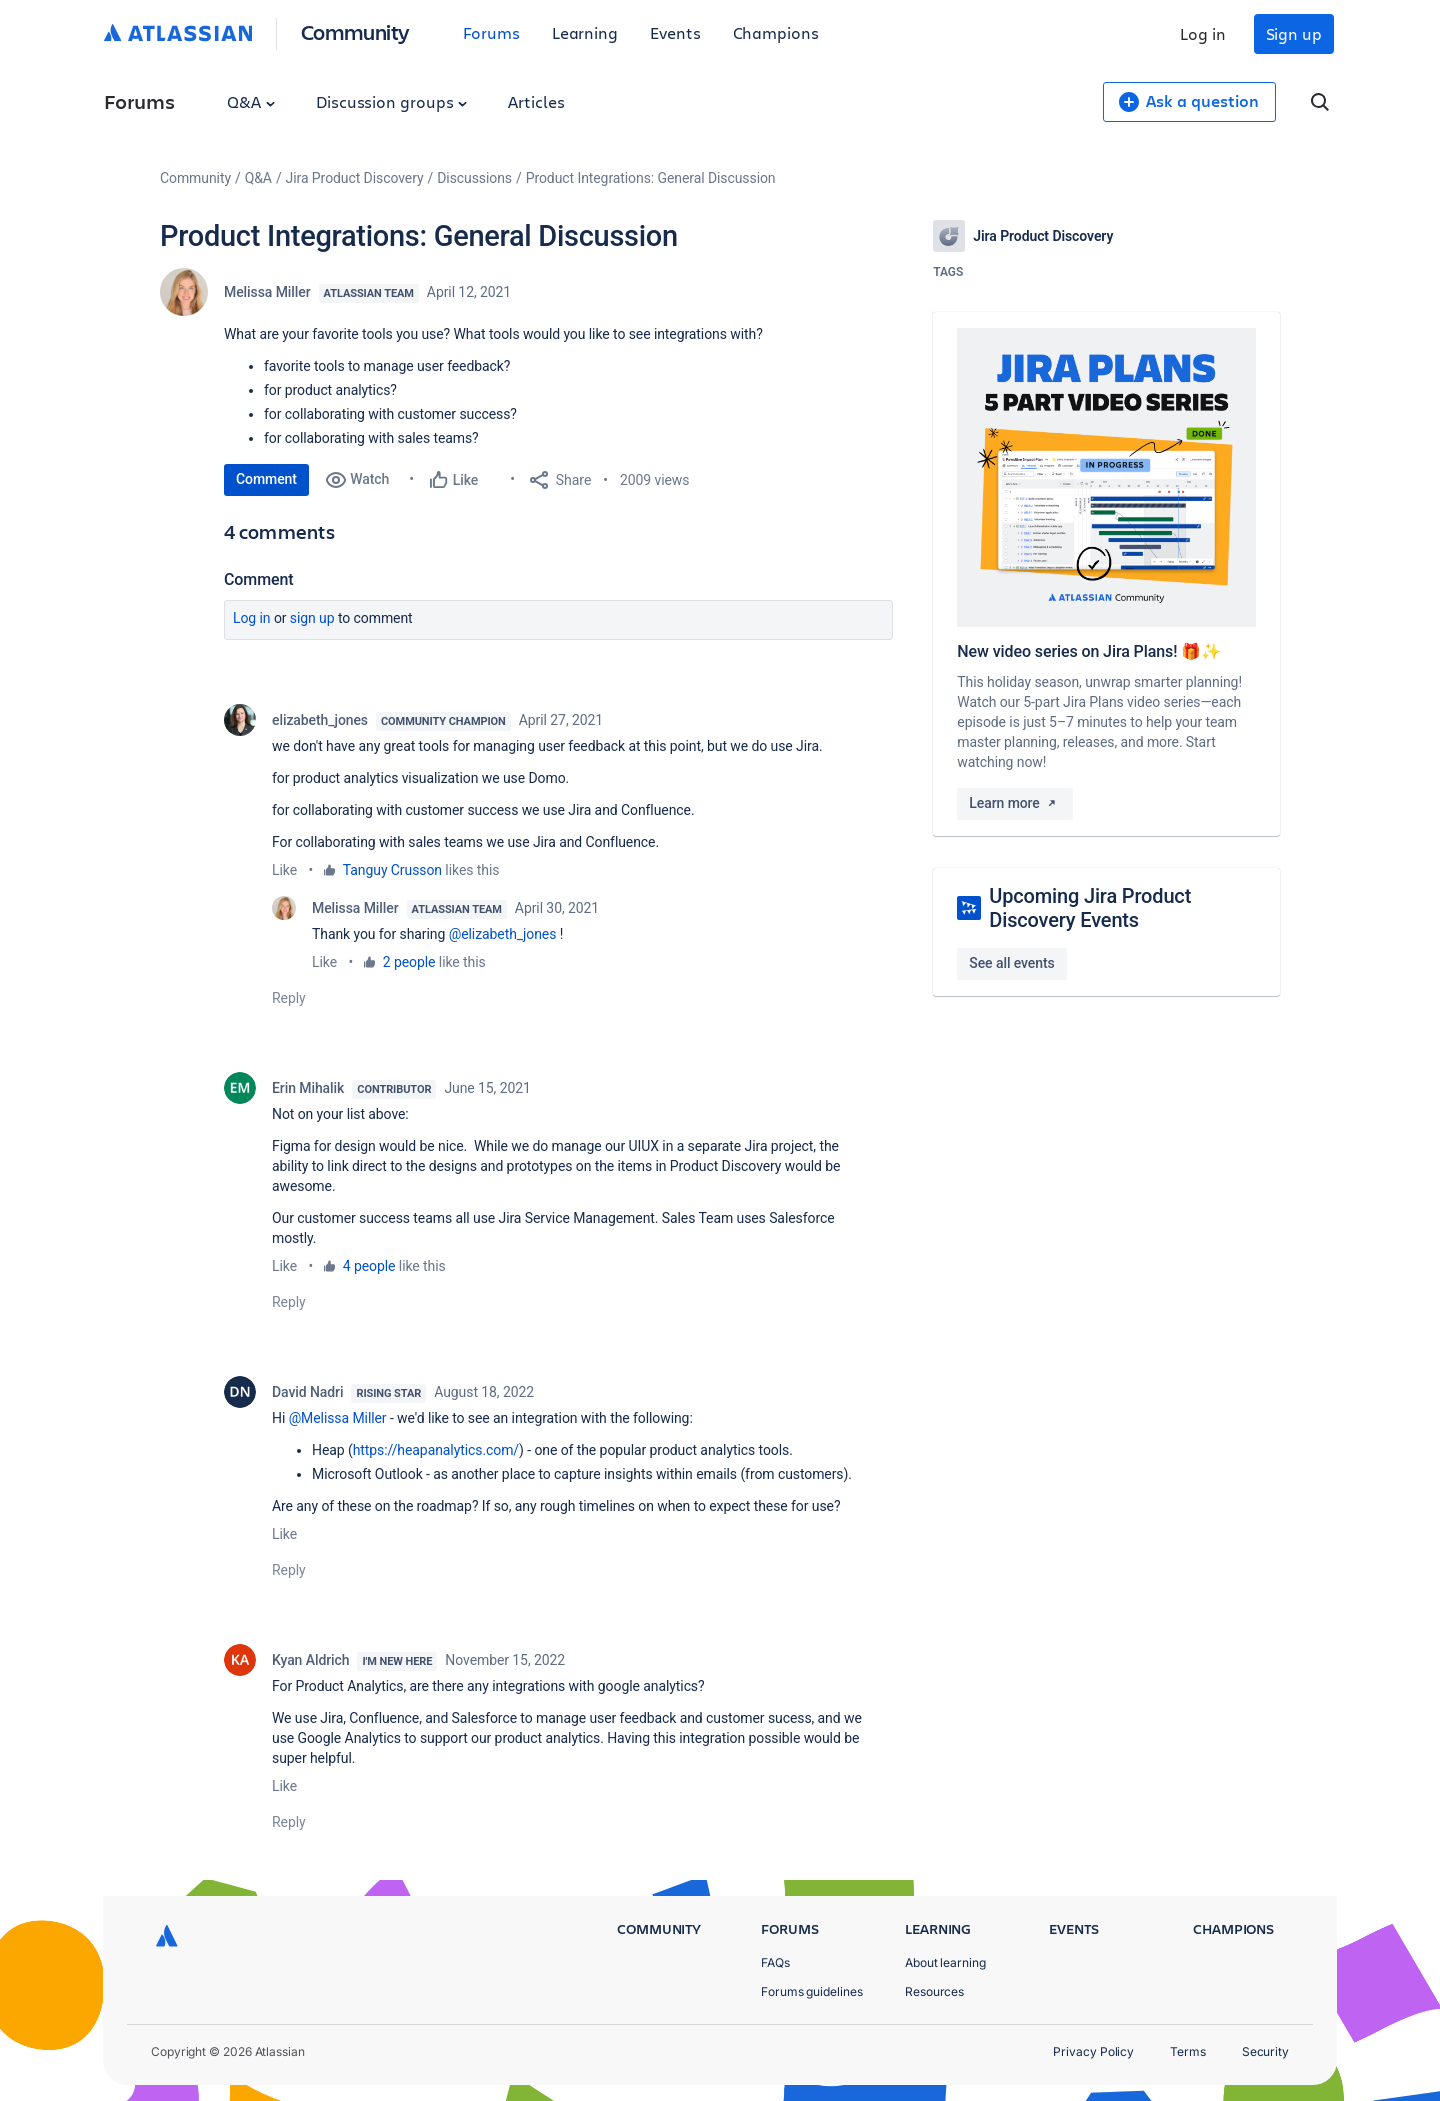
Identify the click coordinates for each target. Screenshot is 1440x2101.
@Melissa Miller (338, 1418)
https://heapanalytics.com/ (436, 1450)
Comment (266, 479)
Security (1265, 2051)
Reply (289, 998)
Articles (536, 101)
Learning (585, 32)
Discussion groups (392, 101)
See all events (1011, 963)
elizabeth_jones (320, 720)
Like (284, 870)
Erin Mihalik (308, 1088)
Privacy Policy (1093, 2051)
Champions (776, 32)
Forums (491, 32)
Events (675, 32)
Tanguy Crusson (392, 870)
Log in (1203, 33)
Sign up (1294, 33)
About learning (945, 1962)
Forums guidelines (812, 1991)
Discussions (474, 178)
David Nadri (307, 1392)
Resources (934, 1991)
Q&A (251, 101)
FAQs (775, 1962)
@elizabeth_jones (503, 934)
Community (355, 31)
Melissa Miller (267, 292)
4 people (369, 1266)
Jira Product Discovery (355, 178)
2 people (409, 962)
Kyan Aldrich (310, 1660)
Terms (1188, 2051)
